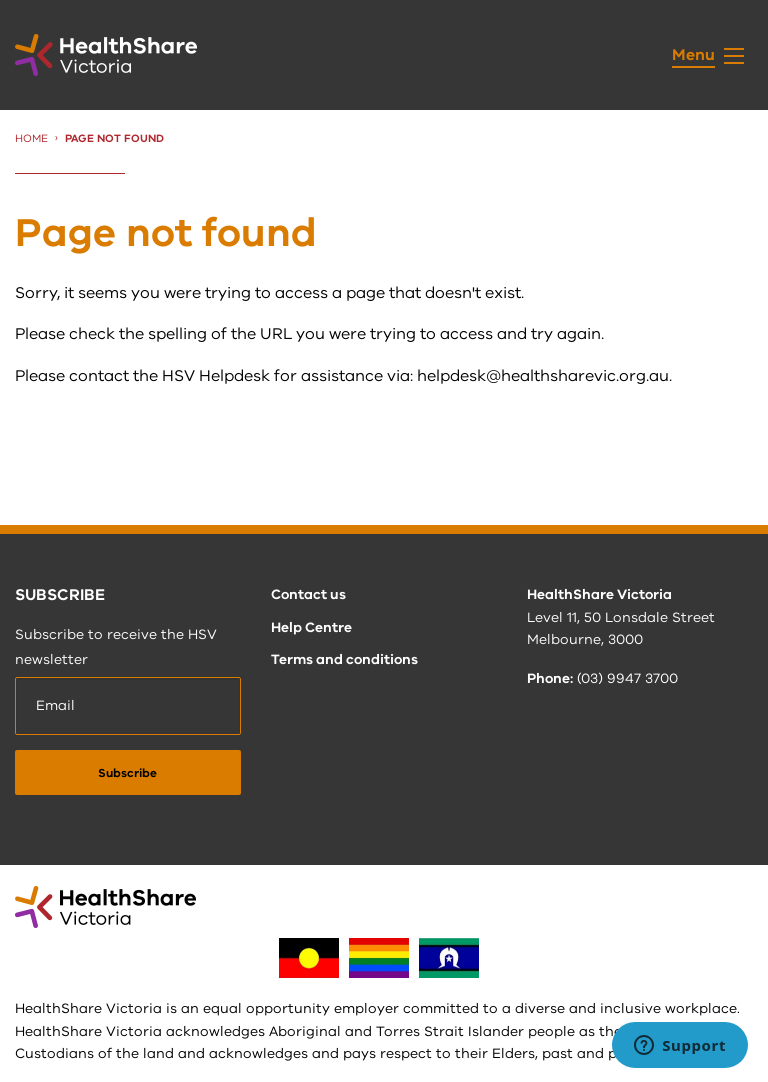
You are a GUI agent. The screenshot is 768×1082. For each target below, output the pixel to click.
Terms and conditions (344, 659)
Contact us (308, 594)
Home (31, 138)
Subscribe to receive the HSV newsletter (116, 647)
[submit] (128, 772)
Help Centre (311, 627)
